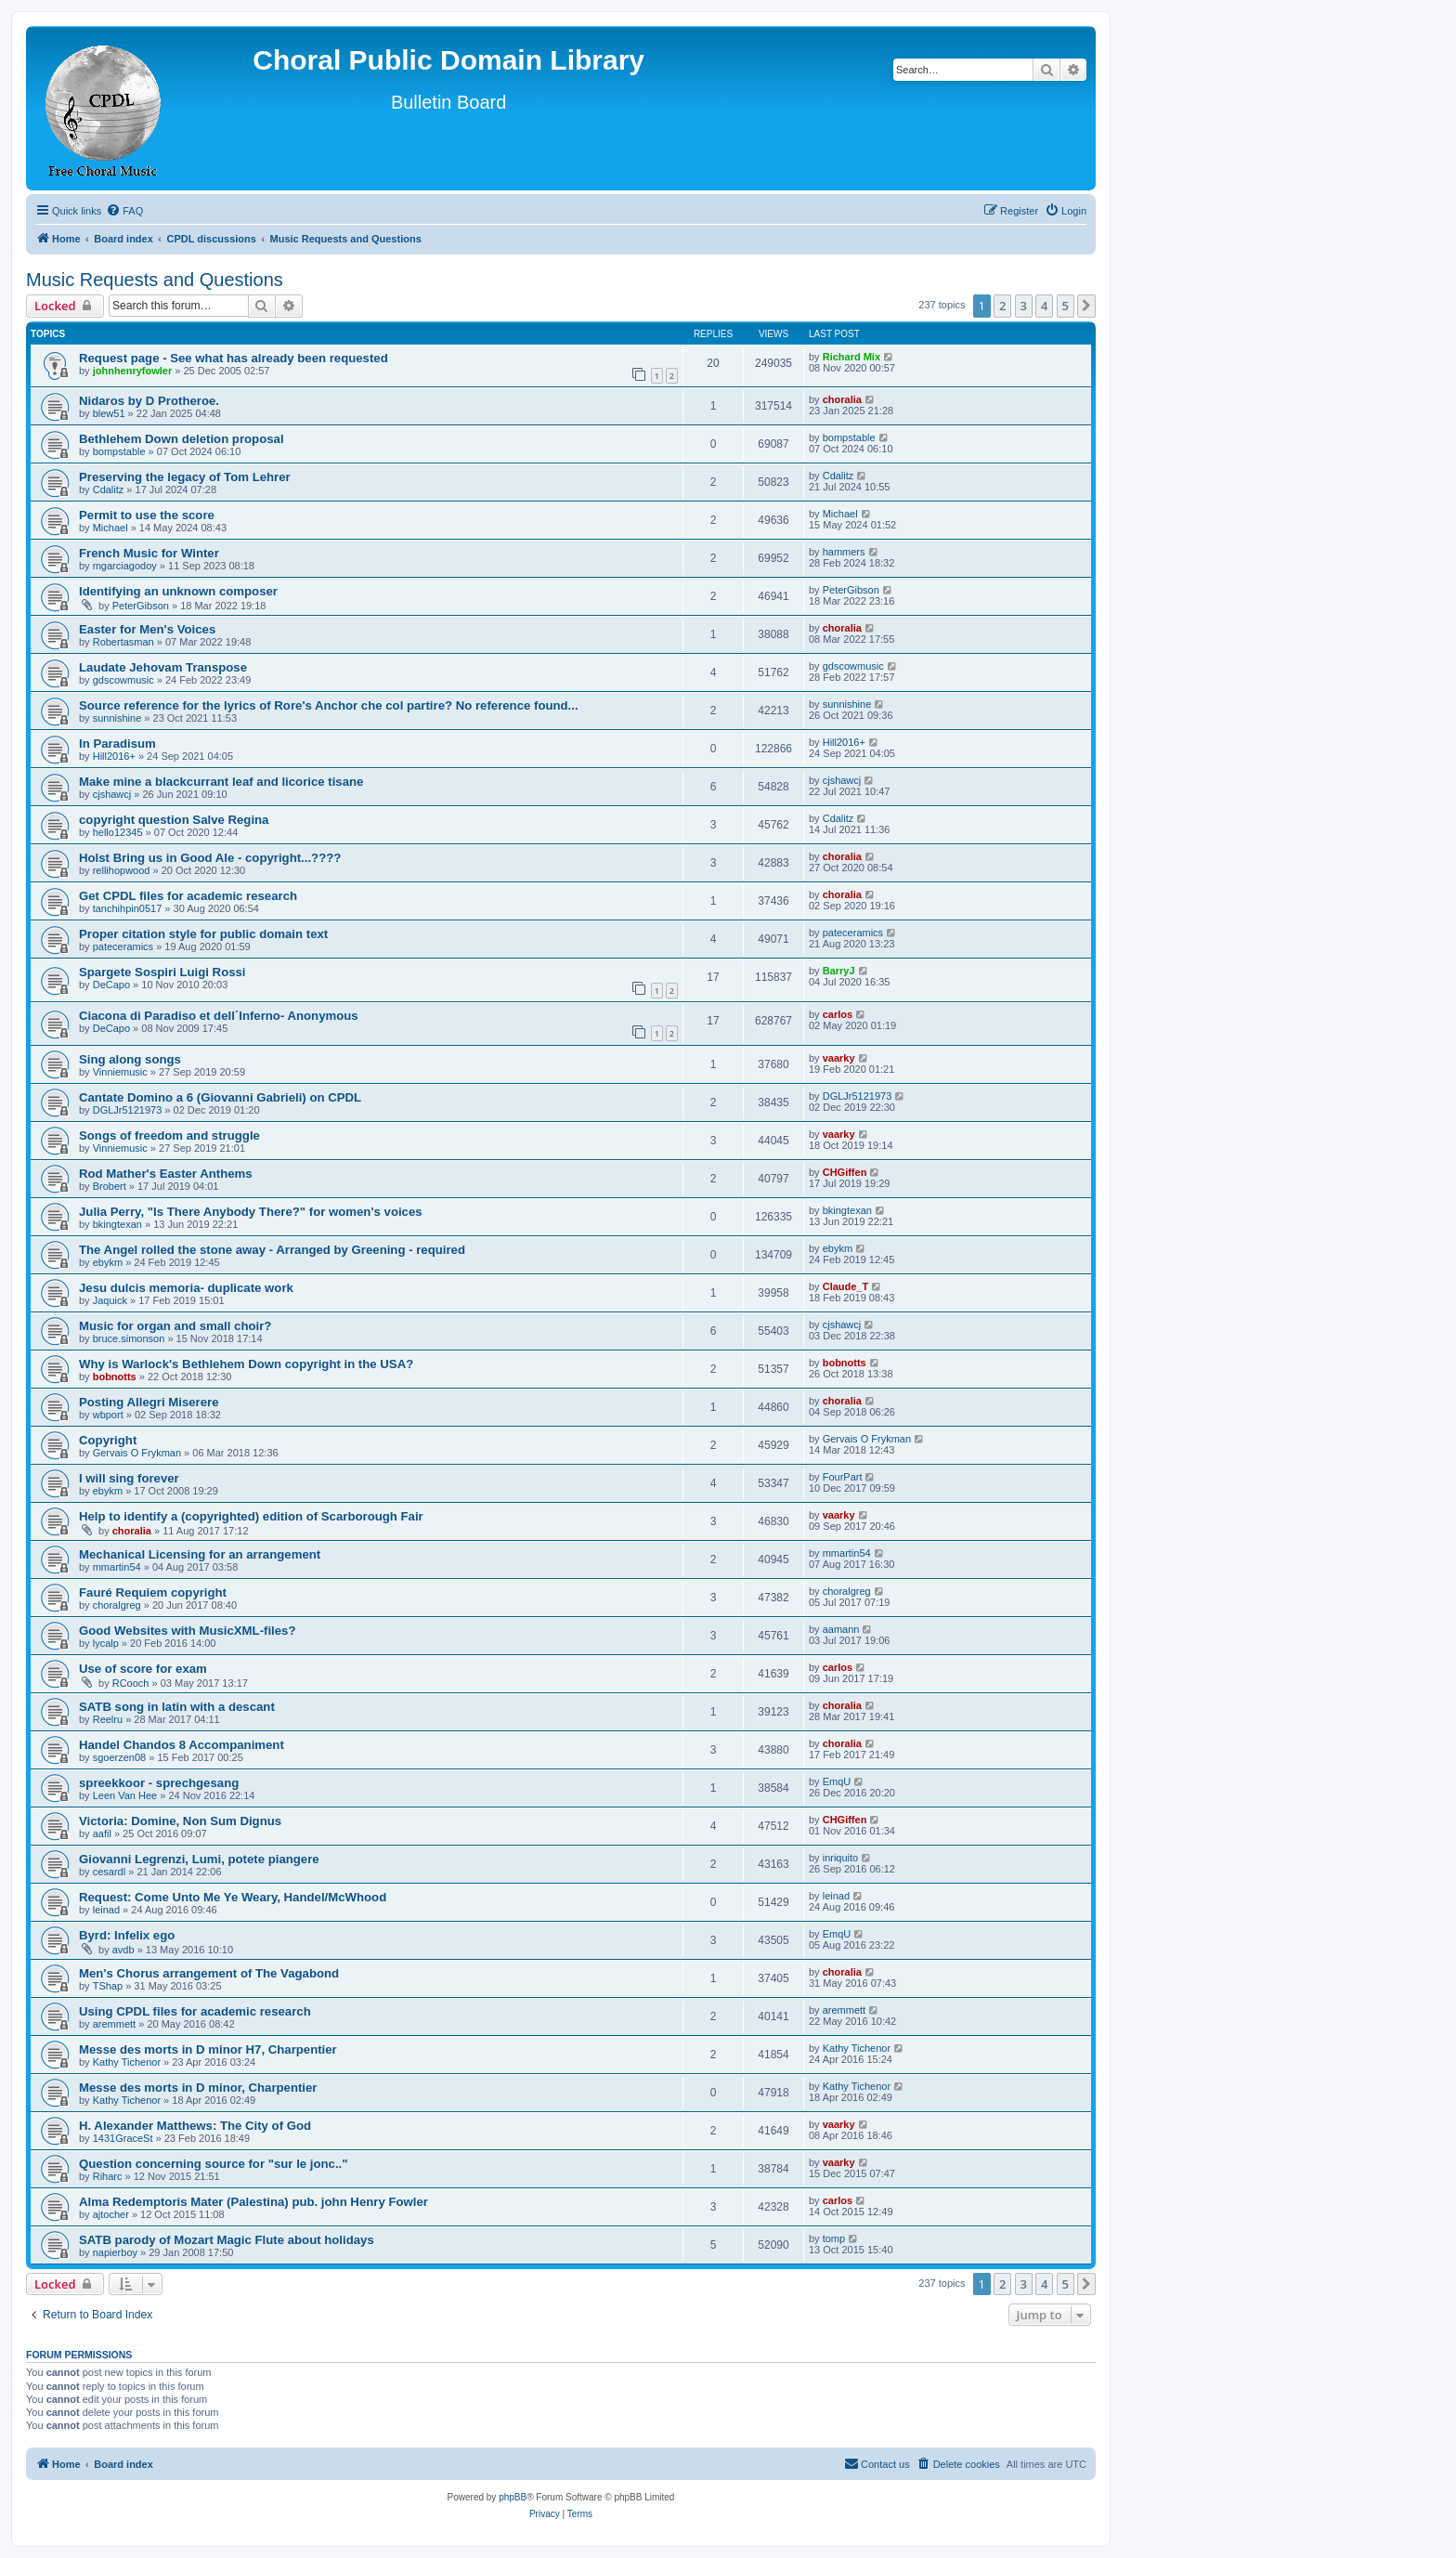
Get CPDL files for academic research (188, 896)
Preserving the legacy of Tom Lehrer (185, 477)
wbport (108, 1414)
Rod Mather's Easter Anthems (166, 1174)
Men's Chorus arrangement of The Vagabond (209, 1973)
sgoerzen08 (120, 1757)
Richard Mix (851, 356)
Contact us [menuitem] (877, 2463)
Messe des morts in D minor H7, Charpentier (208, 2049)
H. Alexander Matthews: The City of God (195, 2126)
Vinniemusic (120, 1071)
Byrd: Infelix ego (127, 1935)
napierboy (115, 2252)
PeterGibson (140, 605)
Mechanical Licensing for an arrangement (199, 1554)
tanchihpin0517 (127, 908)
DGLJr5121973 (127, 1110)
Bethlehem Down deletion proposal (181, 439)
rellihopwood (121, 870)
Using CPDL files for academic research (195, 2011)
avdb (123, 1949)
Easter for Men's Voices (147, 629)
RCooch (131, 1683)
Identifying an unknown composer (178, 591)
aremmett (114, 2023)
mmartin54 (117, 1567)
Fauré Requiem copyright (153, 1592)
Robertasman (123, 641)
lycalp (106, 1643)
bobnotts (114, 1376)
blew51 (109, 413)
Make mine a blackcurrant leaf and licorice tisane (221, 782)
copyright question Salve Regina (173, 820)
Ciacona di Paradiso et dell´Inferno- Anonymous (218, 1016)
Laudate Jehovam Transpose (163, 667)
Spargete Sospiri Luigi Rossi (162, 972)
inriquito (841, 1857)
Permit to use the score (146, 515)
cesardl (109, 1871)
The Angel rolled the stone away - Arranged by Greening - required (272, 1250)
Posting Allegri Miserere (148, 1402)
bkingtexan (117, 1224)
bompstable (119, 451)
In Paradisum (117, 743)
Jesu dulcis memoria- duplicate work (186, 1288)
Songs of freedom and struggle (169, 1135)
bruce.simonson (129, 1338)
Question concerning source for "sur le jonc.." (213, 2164)
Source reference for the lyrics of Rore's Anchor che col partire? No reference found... (328, 705)
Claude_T (846, 1286)
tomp (834, 2238)
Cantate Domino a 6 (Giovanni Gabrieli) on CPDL (220, 1097)
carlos (837, 1014)
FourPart (843, 1476)
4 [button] (1044, 305)
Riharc (108, 2176)
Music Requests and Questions (154, 279)
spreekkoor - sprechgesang (159, 1783)
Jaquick (110, 1300)
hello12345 (118, 832)
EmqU (837, 1781)
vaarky (839, 1058)
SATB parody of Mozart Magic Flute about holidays (226, 2240)
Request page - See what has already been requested (233, 358)
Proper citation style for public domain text (203, 934)
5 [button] (1065, 305)
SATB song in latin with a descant (177, 1707)
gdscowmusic (123, 679)
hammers (844, 551)
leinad (106, 1909)
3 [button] (1023, 305)
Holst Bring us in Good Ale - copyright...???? (210, 858)
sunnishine (117, 718)
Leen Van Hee (125, 1795)
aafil (102, 1833)
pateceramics (123, 946)
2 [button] (1002, 305)
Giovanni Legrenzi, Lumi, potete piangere (199, 1859)
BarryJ (839, 970)
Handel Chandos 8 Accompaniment (181, 1745)
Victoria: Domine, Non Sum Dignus (180, 1821)
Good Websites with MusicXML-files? (187, 1631)
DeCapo (111, 984)
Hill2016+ (114, 756)
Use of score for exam (143, 1669)
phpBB (512, 2497)
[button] (1086, 305)
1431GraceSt (123, 2138)
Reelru (108, 1719)
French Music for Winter (149, 553)
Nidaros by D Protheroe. (149, 401)
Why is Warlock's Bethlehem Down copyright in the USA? (246, 1364)
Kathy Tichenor (127, 2062)
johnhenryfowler (133, 370)
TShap (108, 1985)
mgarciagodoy (125, 565)
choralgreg (117, 1605)
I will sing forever (129, 1478)
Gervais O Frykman (137, 1452)
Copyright (107, 1440)
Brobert (109, 1186)
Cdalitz (108, 489)
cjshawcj (112, 794)
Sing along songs (130, 1059)
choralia (842, 399)
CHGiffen (845, 1172)
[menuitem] (124, 211)
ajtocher (111, 2214)
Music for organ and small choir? (175, 1326)
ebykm (108, 1262)
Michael (110, 527)
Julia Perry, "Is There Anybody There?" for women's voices (250, 1212)
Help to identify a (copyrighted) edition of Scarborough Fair (251, 1516)
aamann (841, 1629)
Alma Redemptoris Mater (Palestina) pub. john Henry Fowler (253, 2202)
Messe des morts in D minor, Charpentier (198, 2088)
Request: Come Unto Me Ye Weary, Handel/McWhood (232, 1897)
